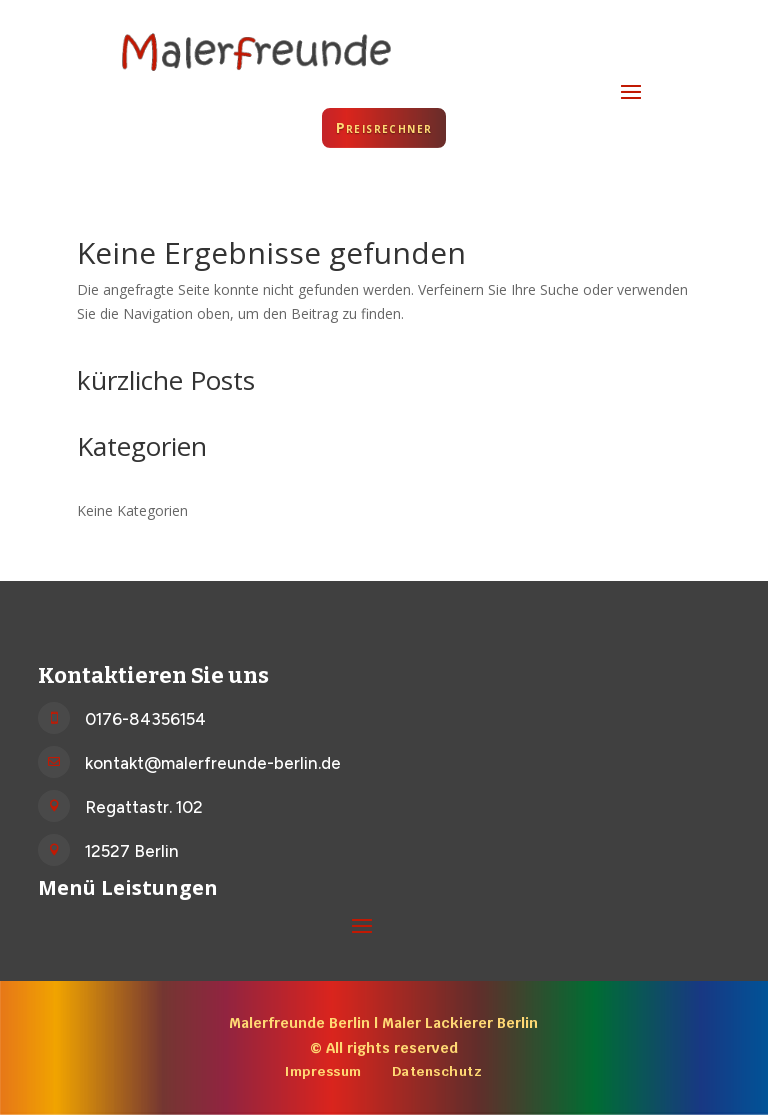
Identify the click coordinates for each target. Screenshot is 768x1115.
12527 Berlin (132, 851)
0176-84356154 (145, 719)
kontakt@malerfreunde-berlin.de (213, 763)
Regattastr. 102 (144, 807)
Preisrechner (384, 127)
